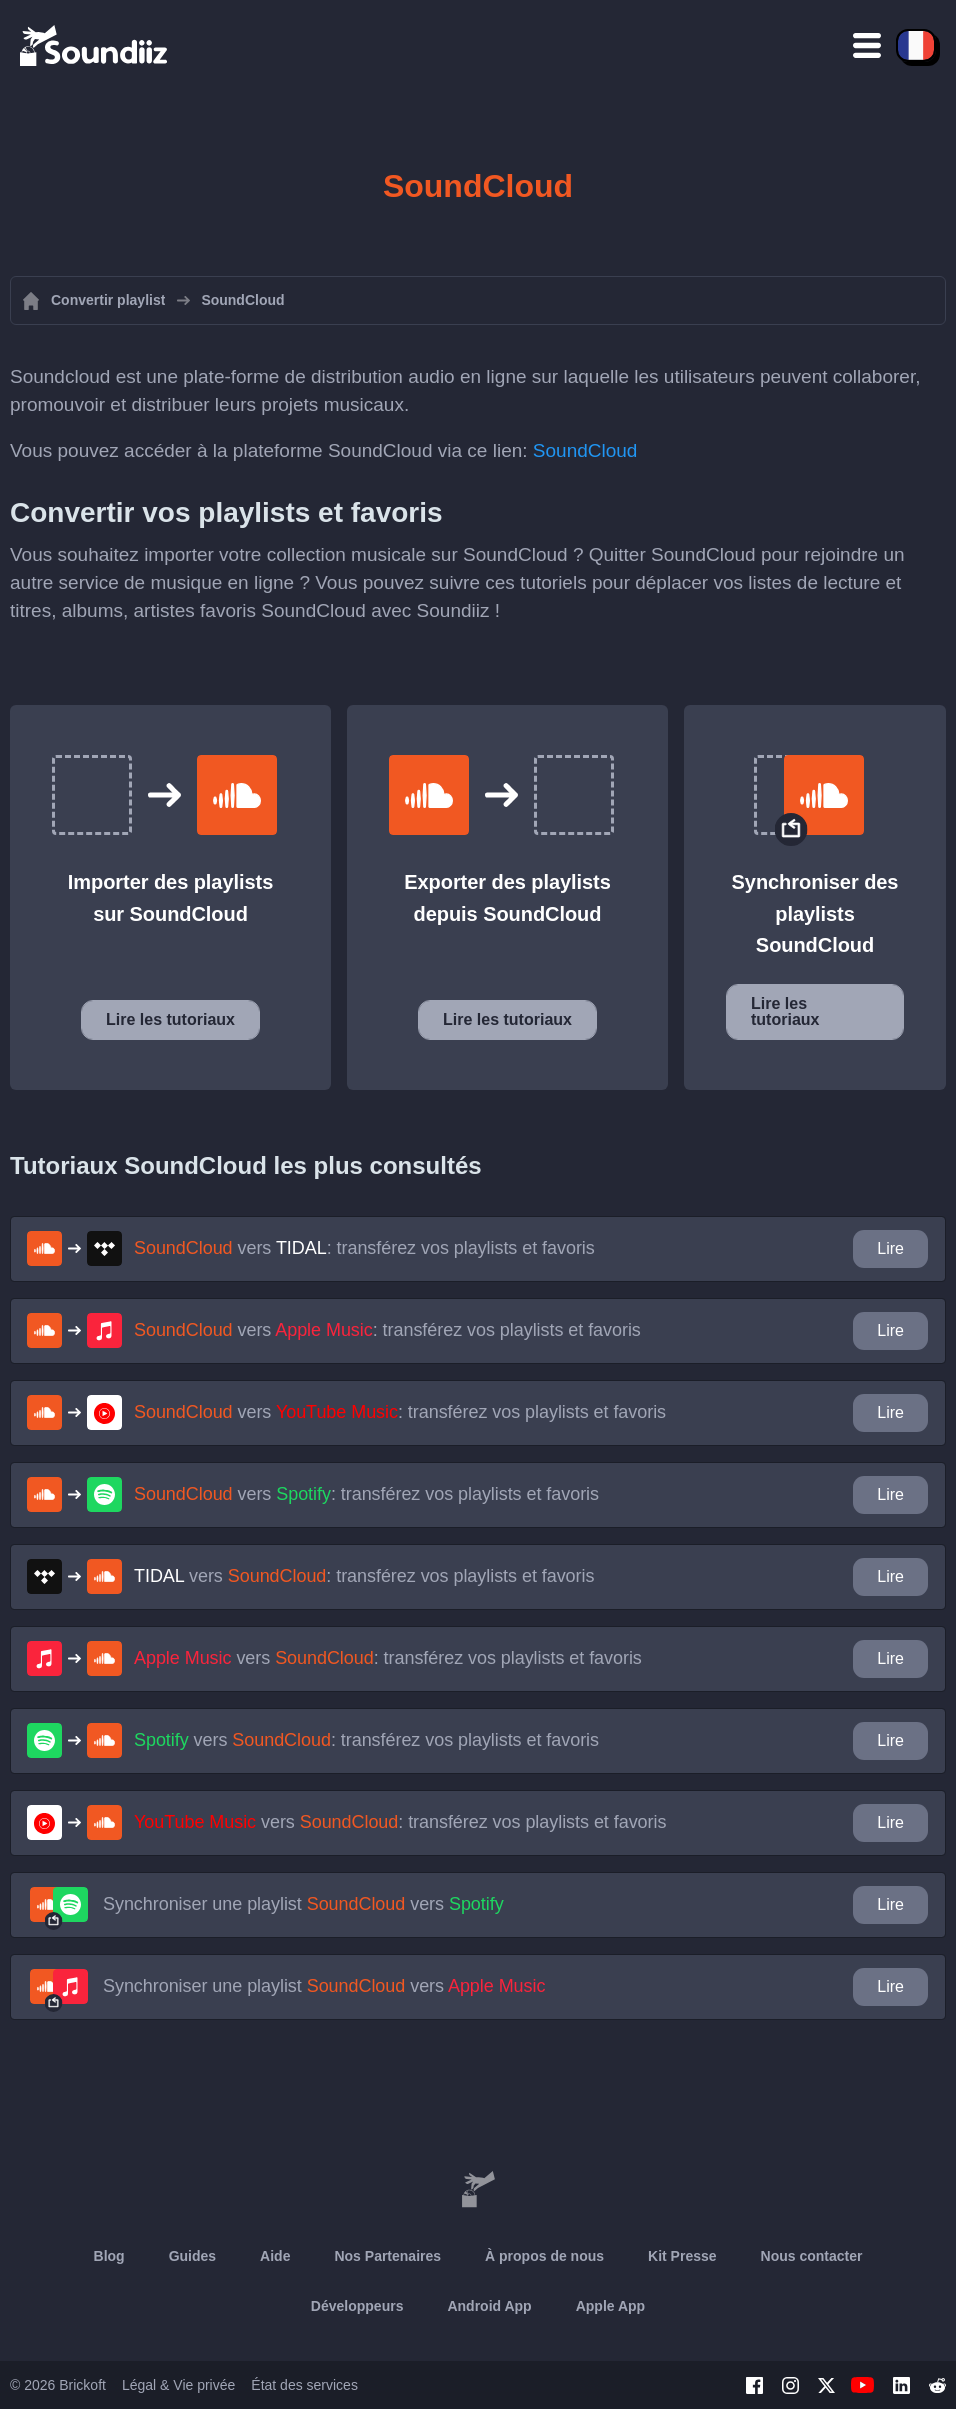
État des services (304, 2385)
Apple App (610, 2306)
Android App (489, 2306)
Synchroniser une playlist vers (303, 1904)
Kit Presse (682, 2256)
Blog (109, 2256)
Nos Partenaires (387, 2256)
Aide (275, 2256)
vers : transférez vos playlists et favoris (364, 1248)
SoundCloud (585, 450)
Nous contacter (812, 2256)
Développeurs (357, 2306)
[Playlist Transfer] (95, 45)
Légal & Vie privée (178, 2385)
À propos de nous (544, 2256)
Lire (890, 1248)
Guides (192, 2256)
